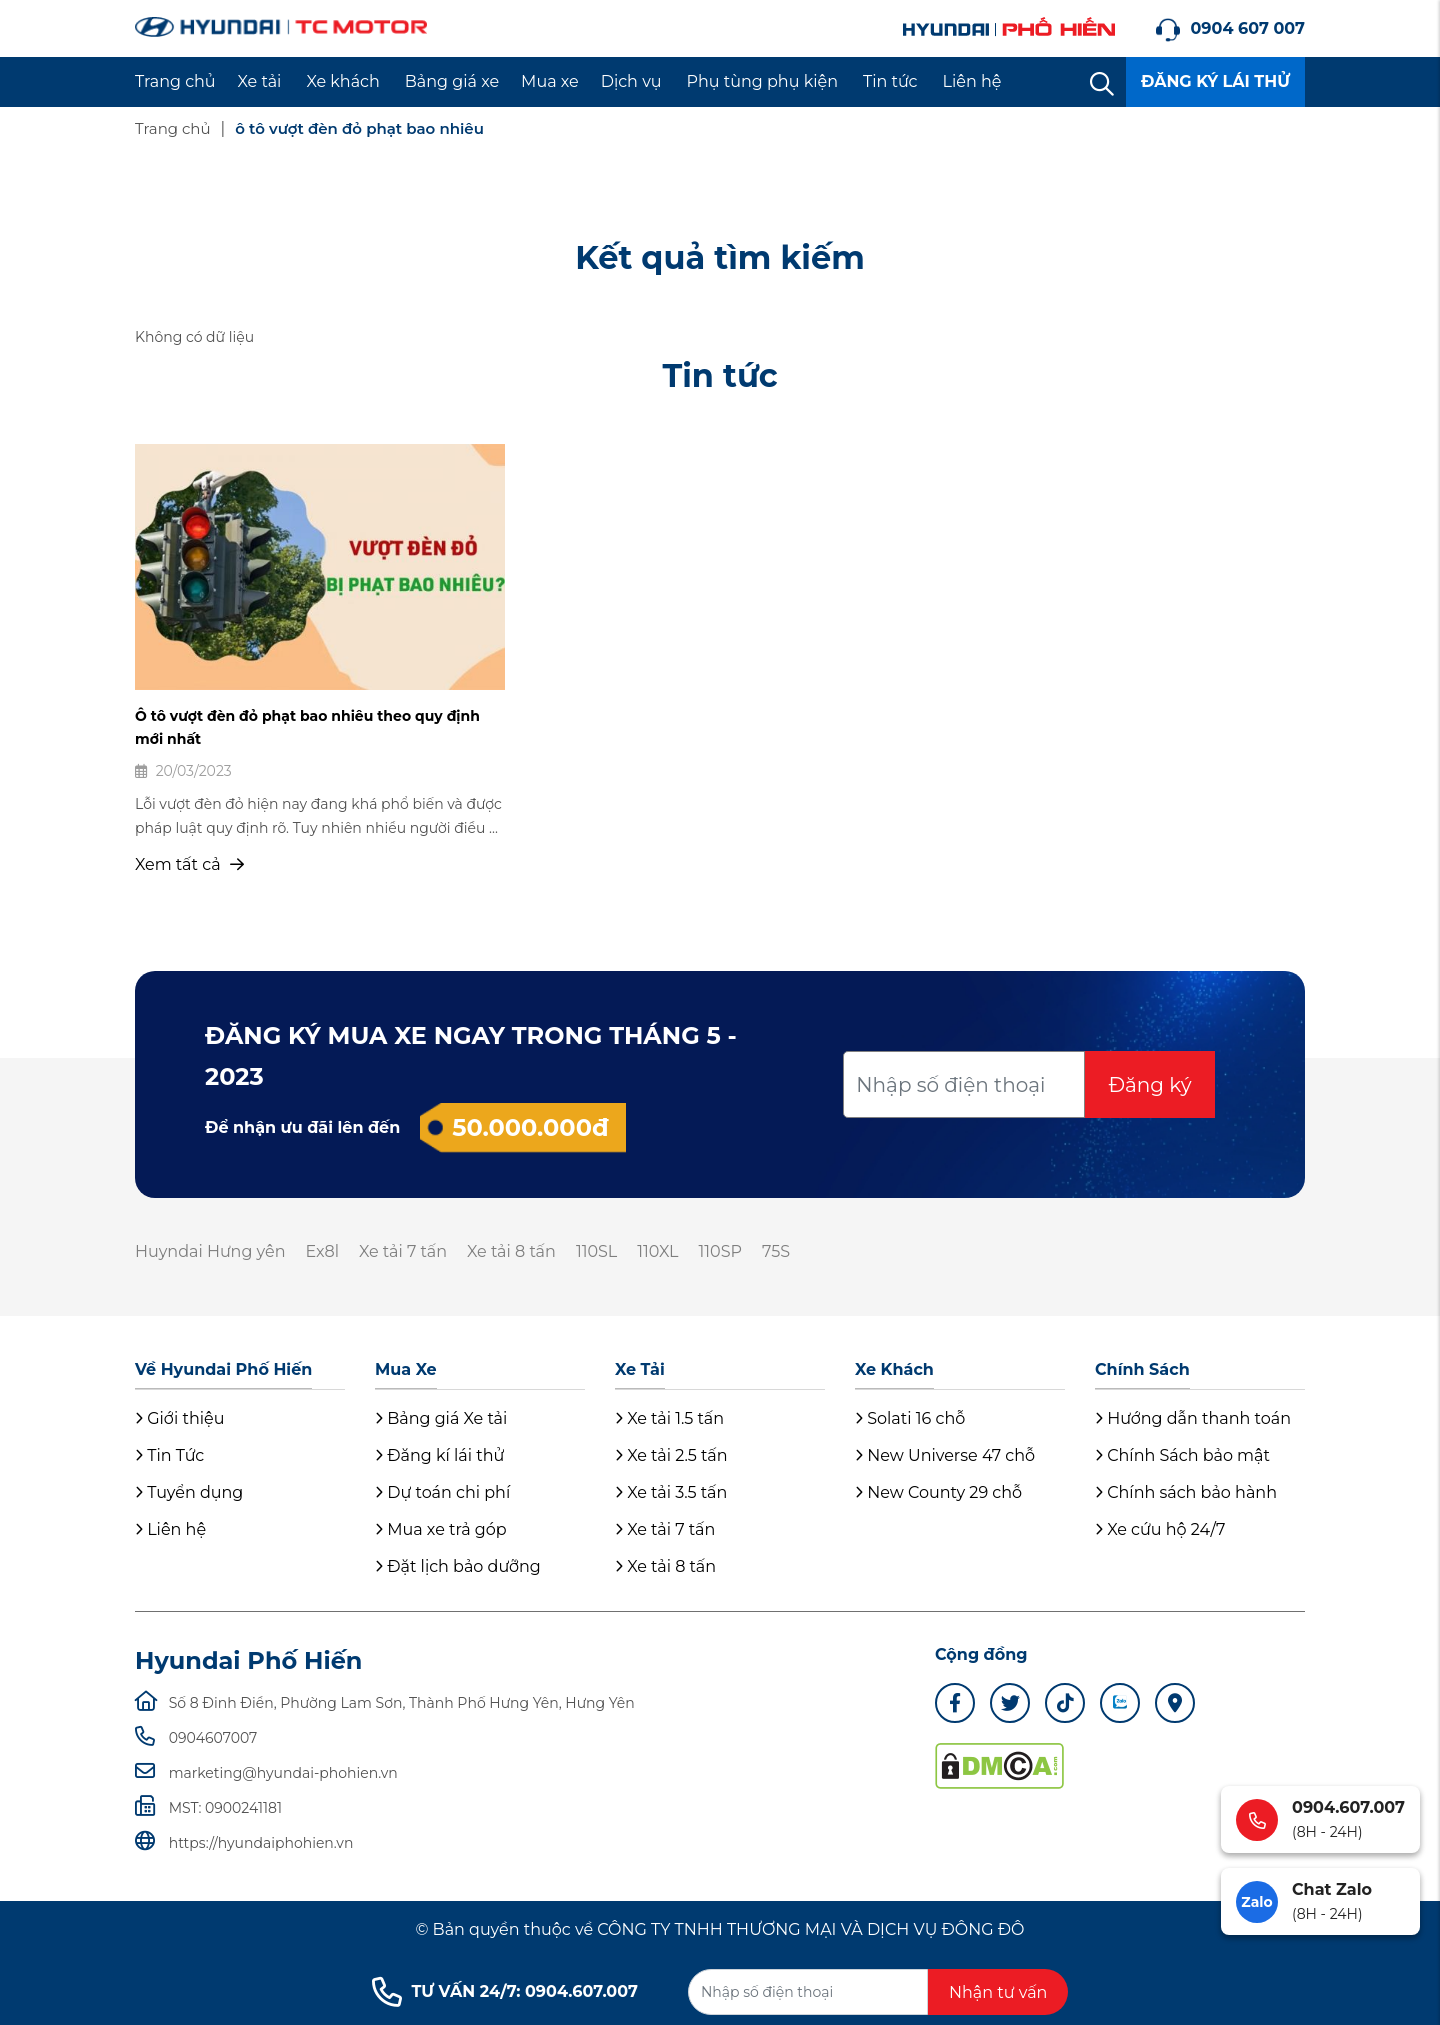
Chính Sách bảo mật (1182, 1455)
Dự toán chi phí (442, 1492)
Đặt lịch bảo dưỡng (458, 1566)
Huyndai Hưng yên (210, 1251)
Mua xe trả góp (441, 1529)
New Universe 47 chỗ (945, 1455)
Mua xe (550, 81)
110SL (596, 1251)
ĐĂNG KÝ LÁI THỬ (1215, 81)
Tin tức (890, 81)
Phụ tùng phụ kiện (762, 81)
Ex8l (322, 1251)
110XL (657, 1251)
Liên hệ (972, 81)
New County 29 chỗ (938, 1492)
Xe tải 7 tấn (403, 1251)
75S (776, 1251)
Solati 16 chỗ (910, 1418)
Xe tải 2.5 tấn (671, 1455)
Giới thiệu (179, 1418)
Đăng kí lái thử (439, 1455)
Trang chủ (175, 81)
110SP (720, 1251)
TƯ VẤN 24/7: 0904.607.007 (505, 1992)
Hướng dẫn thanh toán (1193, 1418)
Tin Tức (169, 1455)
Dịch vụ (631, 81)
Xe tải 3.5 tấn (671, 1492)
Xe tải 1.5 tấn (669, 1418)
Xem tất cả (189, 864)
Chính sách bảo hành (1186, 1492)
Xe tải (260, 81)
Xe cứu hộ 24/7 (1160, 1529)
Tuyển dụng (189, 1492)
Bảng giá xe (452, 81)
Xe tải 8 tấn (511, 1251)
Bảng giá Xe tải (441, 1418)
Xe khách (342, 81)
